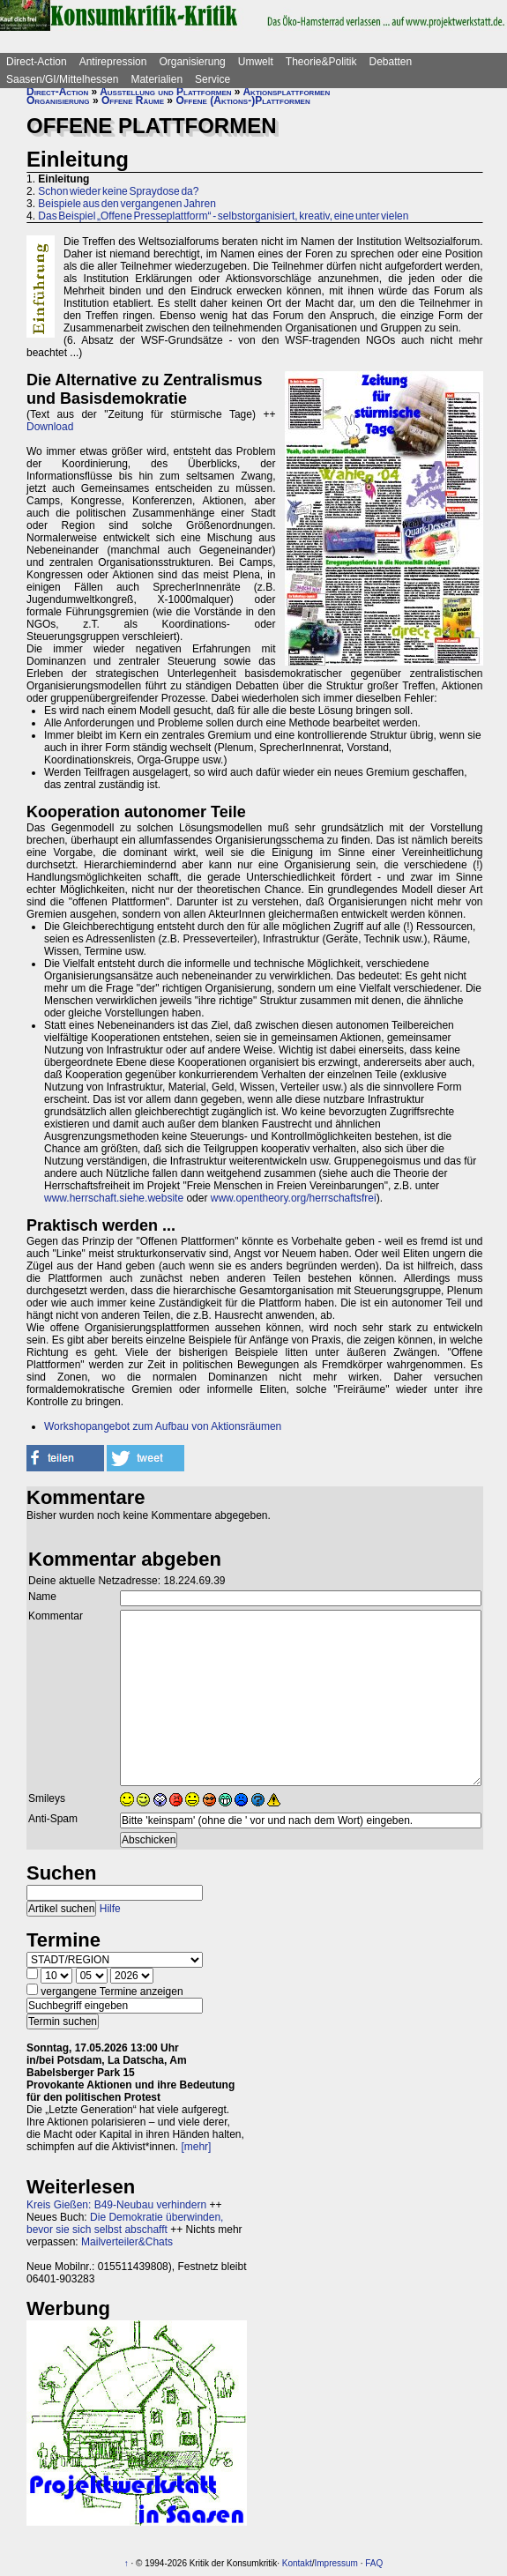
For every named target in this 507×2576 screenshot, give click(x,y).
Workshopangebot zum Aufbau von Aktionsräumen (162, 1426)
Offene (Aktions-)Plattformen (242, 100)
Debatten (391, 62)
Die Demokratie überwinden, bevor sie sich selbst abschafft (124, 2223)
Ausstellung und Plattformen (165, 92)
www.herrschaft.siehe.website (113, 1198)
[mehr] (196, 2146)
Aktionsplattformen (286, 92)
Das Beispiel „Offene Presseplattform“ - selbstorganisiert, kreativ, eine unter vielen (223, 216)
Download (49, 427)
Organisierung (192, 62)
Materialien (156, 79)
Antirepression (113, 62)
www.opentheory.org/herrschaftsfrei (294, 1198)
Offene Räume (132, 100)
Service (212, 79)
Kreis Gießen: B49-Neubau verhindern (116, 2205)
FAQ (374, 2563)
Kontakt (297, 2563)
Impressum (336, 2563)
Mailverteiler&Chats (127, 2242)
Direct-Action (36, 62)
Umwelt (255, 62)
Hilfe (110, 1908)
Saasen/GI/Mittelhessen (62, 79)
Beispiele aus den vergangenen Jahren (127, 203)
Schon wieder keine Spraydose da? (118, 191)
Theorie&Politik (321, 62)
